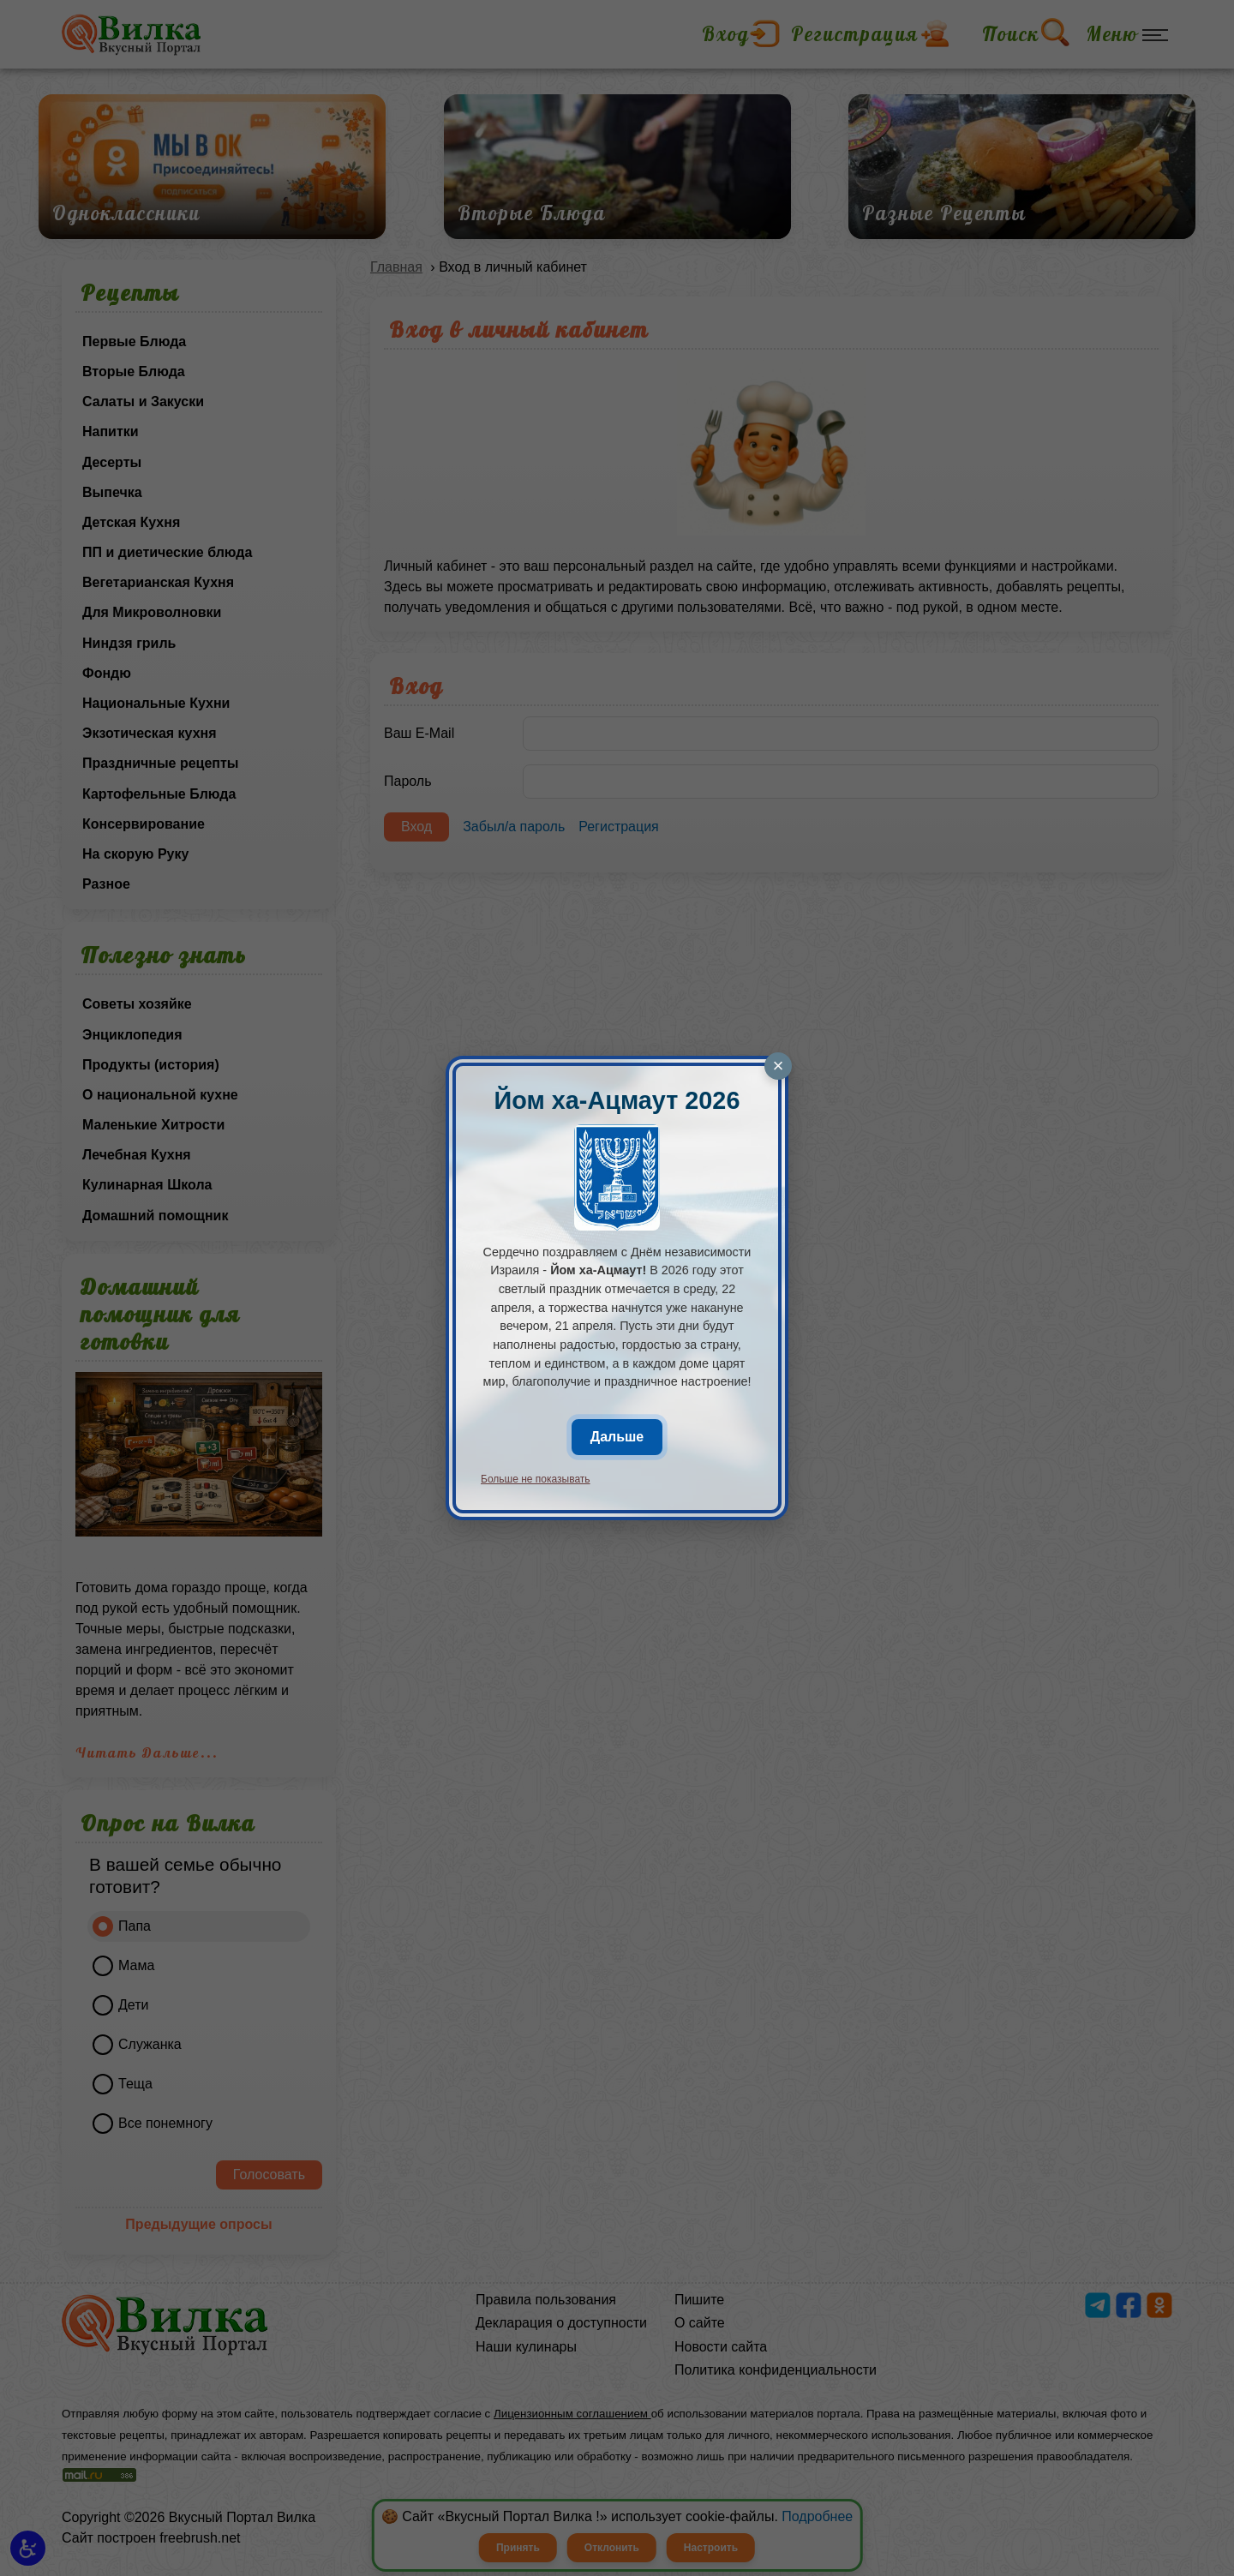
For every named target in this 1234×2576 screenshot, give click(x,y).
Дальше (617, 1436)
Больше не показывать (535, 1479)
